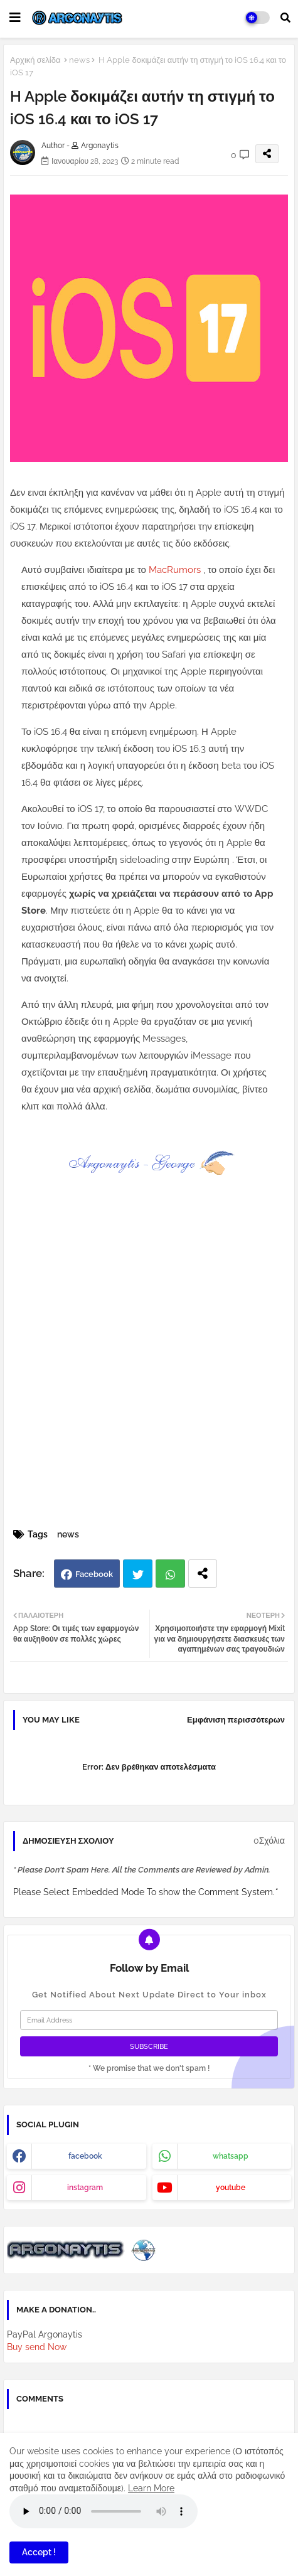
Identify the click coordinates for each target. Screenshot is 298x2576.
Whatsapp (170, 1573)
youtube (230, 2187)
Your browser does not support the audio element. (103, 2511)
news (79, 60)
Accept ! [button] (39, 2552)
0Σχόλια (269, 1841)
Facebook (94, 1574)
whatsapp (230, 2156)
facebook (85, 2156)
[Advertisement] (149, 1370)
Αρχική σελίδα (35, 60)
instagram (85, 2187)
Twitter (137, 1573)
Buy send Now (37, 2347)
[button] (285, 17)
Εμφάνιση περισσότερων (236, 1719)
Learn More (151, 2488)
